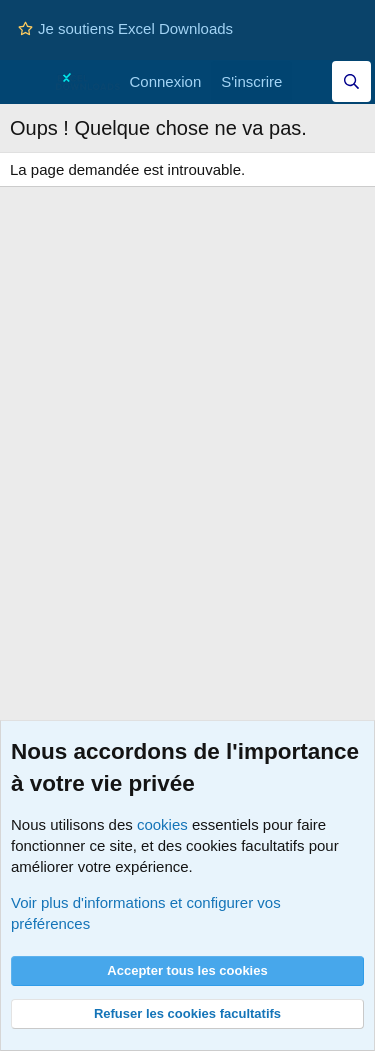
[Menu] (27, 82)
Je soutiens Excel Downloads (125, 28)
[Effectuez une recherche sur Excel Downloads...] (351, 81)
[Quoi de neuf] (311, 81)
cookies (162, 824)
